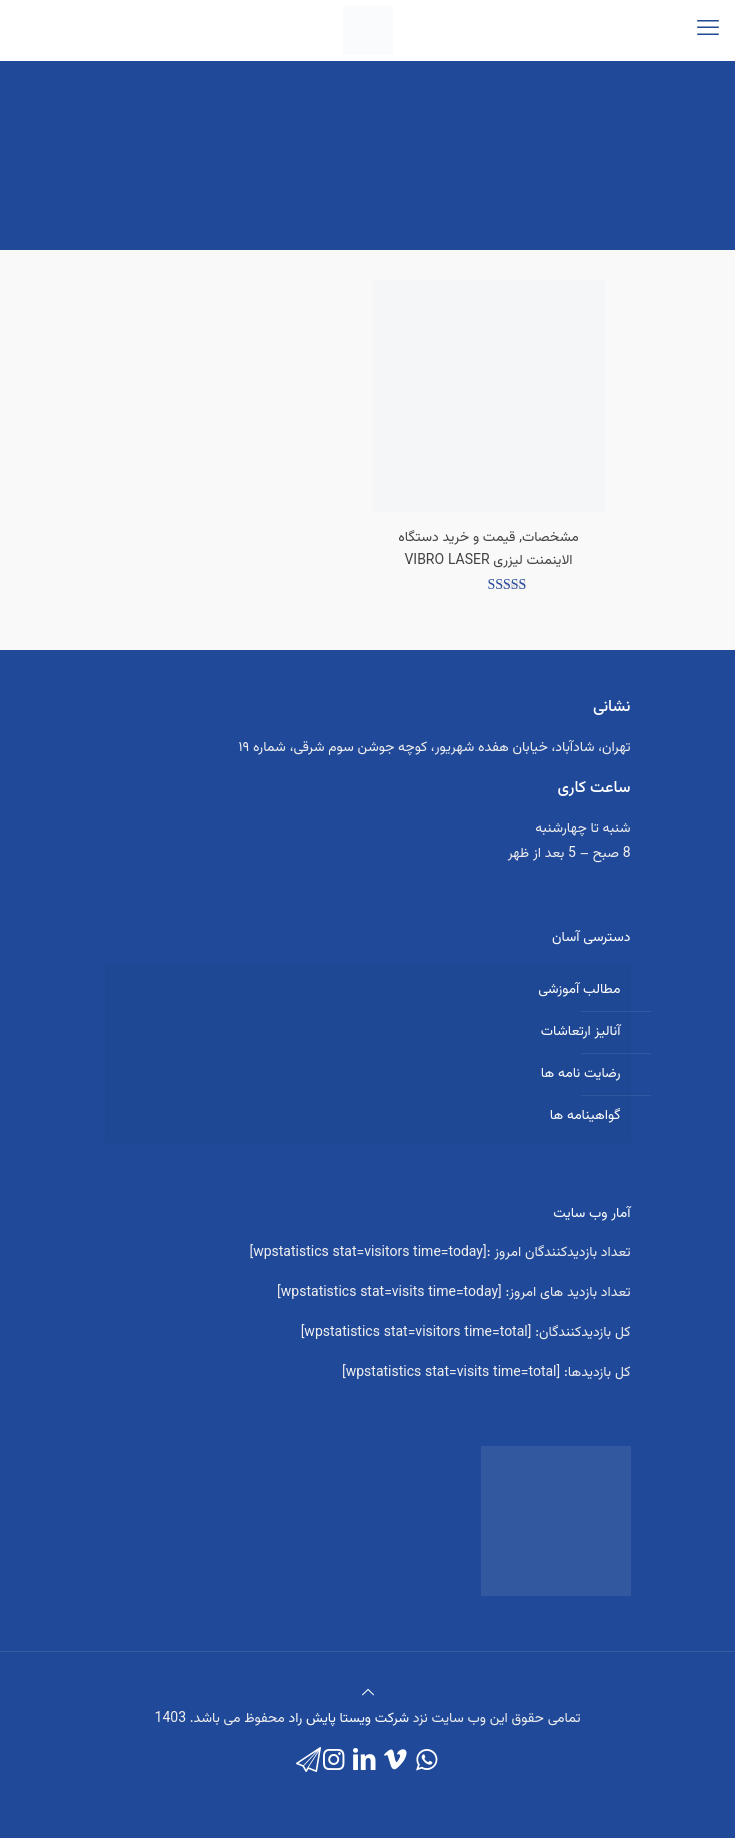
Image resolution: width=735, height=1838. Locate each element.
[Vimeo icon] (395, 1761)
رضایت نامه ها (581, 1074)
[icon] (308, 1761)
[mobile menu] (708, 30)
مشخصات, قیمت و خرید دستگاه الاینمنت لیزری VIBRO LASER (488, 549)
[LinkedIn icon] (364, 1761)
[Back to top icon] (368, 1694)
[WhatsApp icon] (426, 1761)
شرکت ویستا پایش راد (349, 1719)
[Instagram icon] (333, 1761)
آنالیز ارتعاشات (581, 1032)
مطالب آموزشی (579, 990)
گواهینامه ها (585, 1116)
